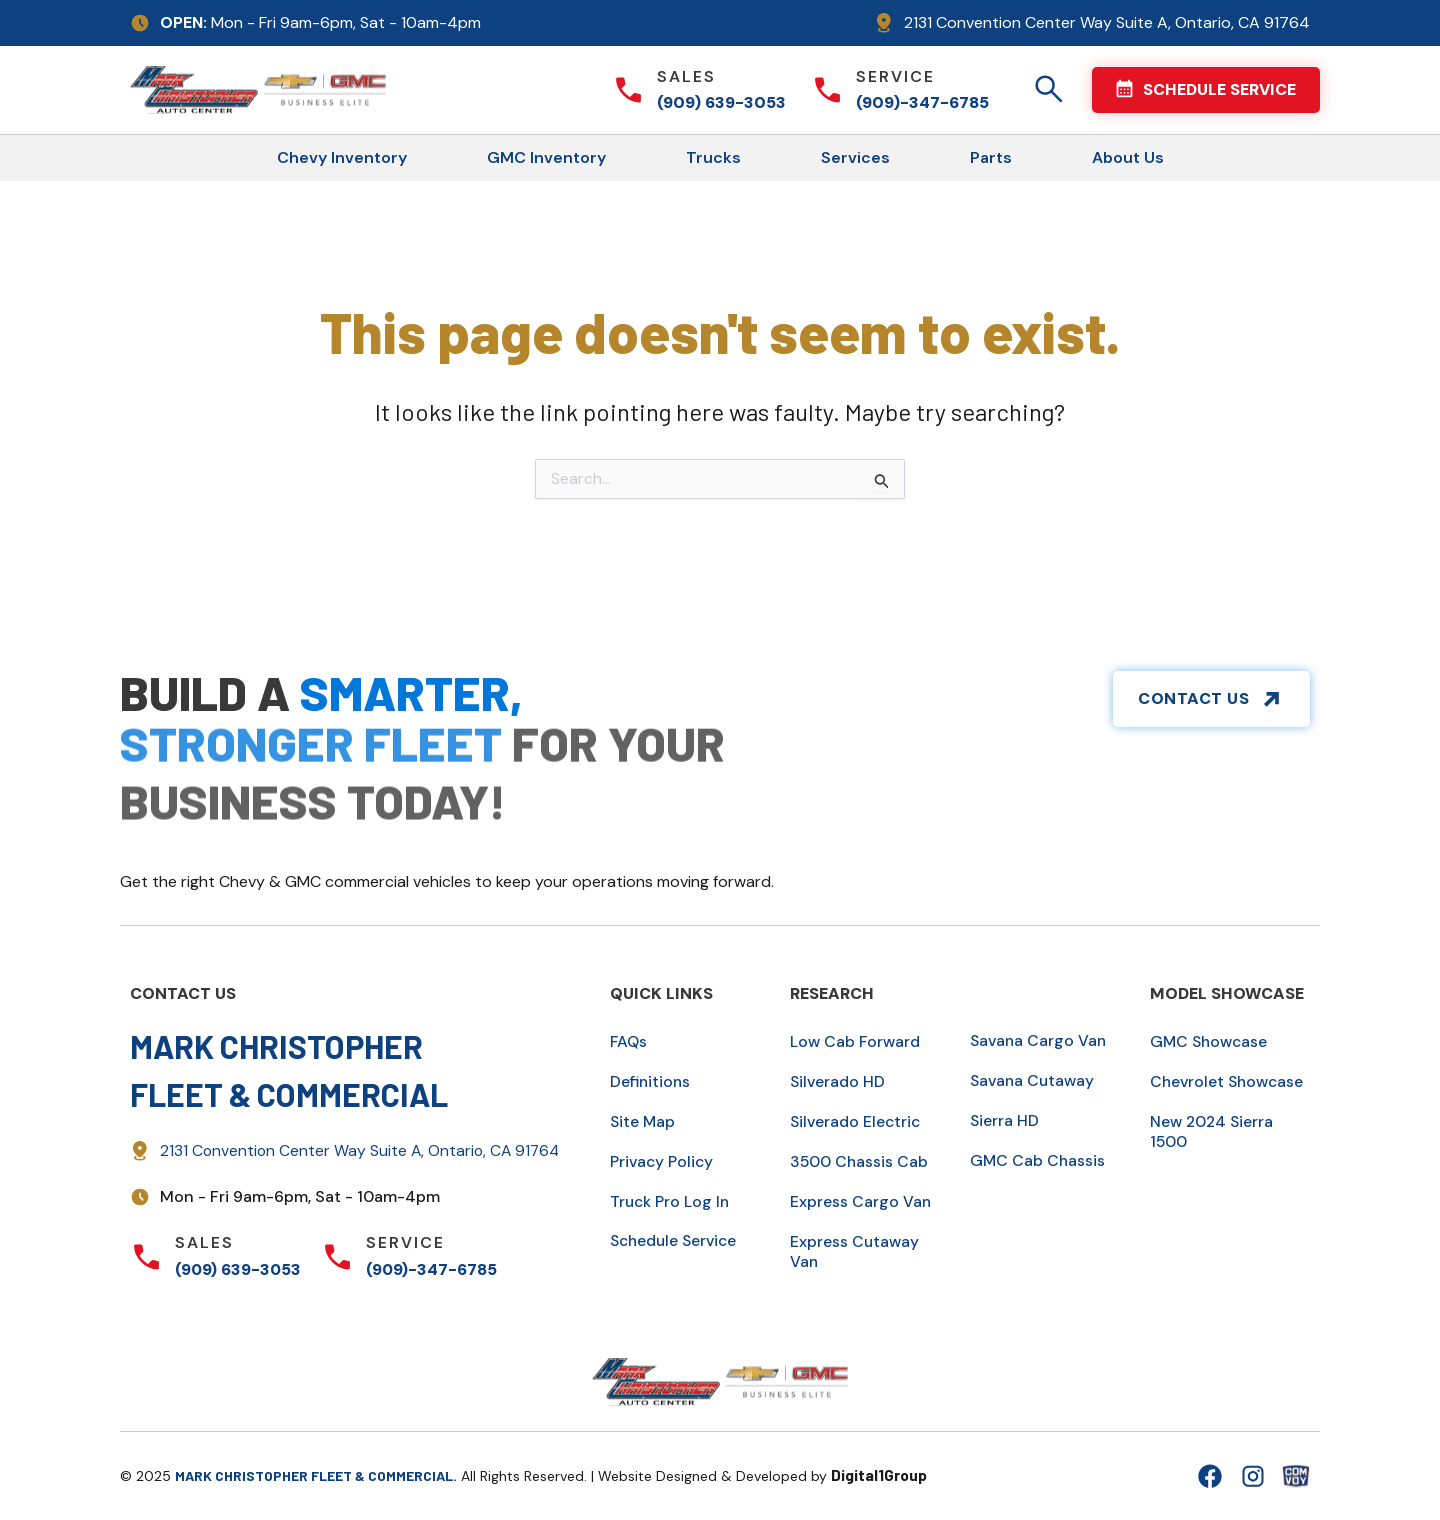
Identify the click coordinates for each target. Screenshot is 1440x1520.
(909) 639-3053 (721, 102)
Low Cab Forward (856, 1041)
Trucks (713, 157)
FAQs (629, 1041)
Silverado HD (838, 1081)
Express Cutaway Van (855, 1251)
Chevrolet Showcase (1229, 1081)
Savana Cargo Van (1040, 1040)
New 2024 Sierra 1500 (1213, 1131)
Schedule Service (676, 1240)
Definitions (651, 1081)
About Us (1128, 157)
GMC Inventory (546, 157)
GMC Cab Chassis (1038, 1160)
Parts (991, 157)
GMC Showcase (1211, 1041)
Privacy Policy (663, 1161)
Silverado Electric (857, 1121)
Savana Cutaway (1034, 1080)
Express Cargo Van (861, 1201)
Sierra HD (1005, 1120)
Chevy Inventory (342, 157)
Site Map (643, 1121)
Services (855, 157)
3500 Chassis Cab (860, 1161)
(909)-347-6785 (922, 102)
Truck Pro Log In (671, 1201)
